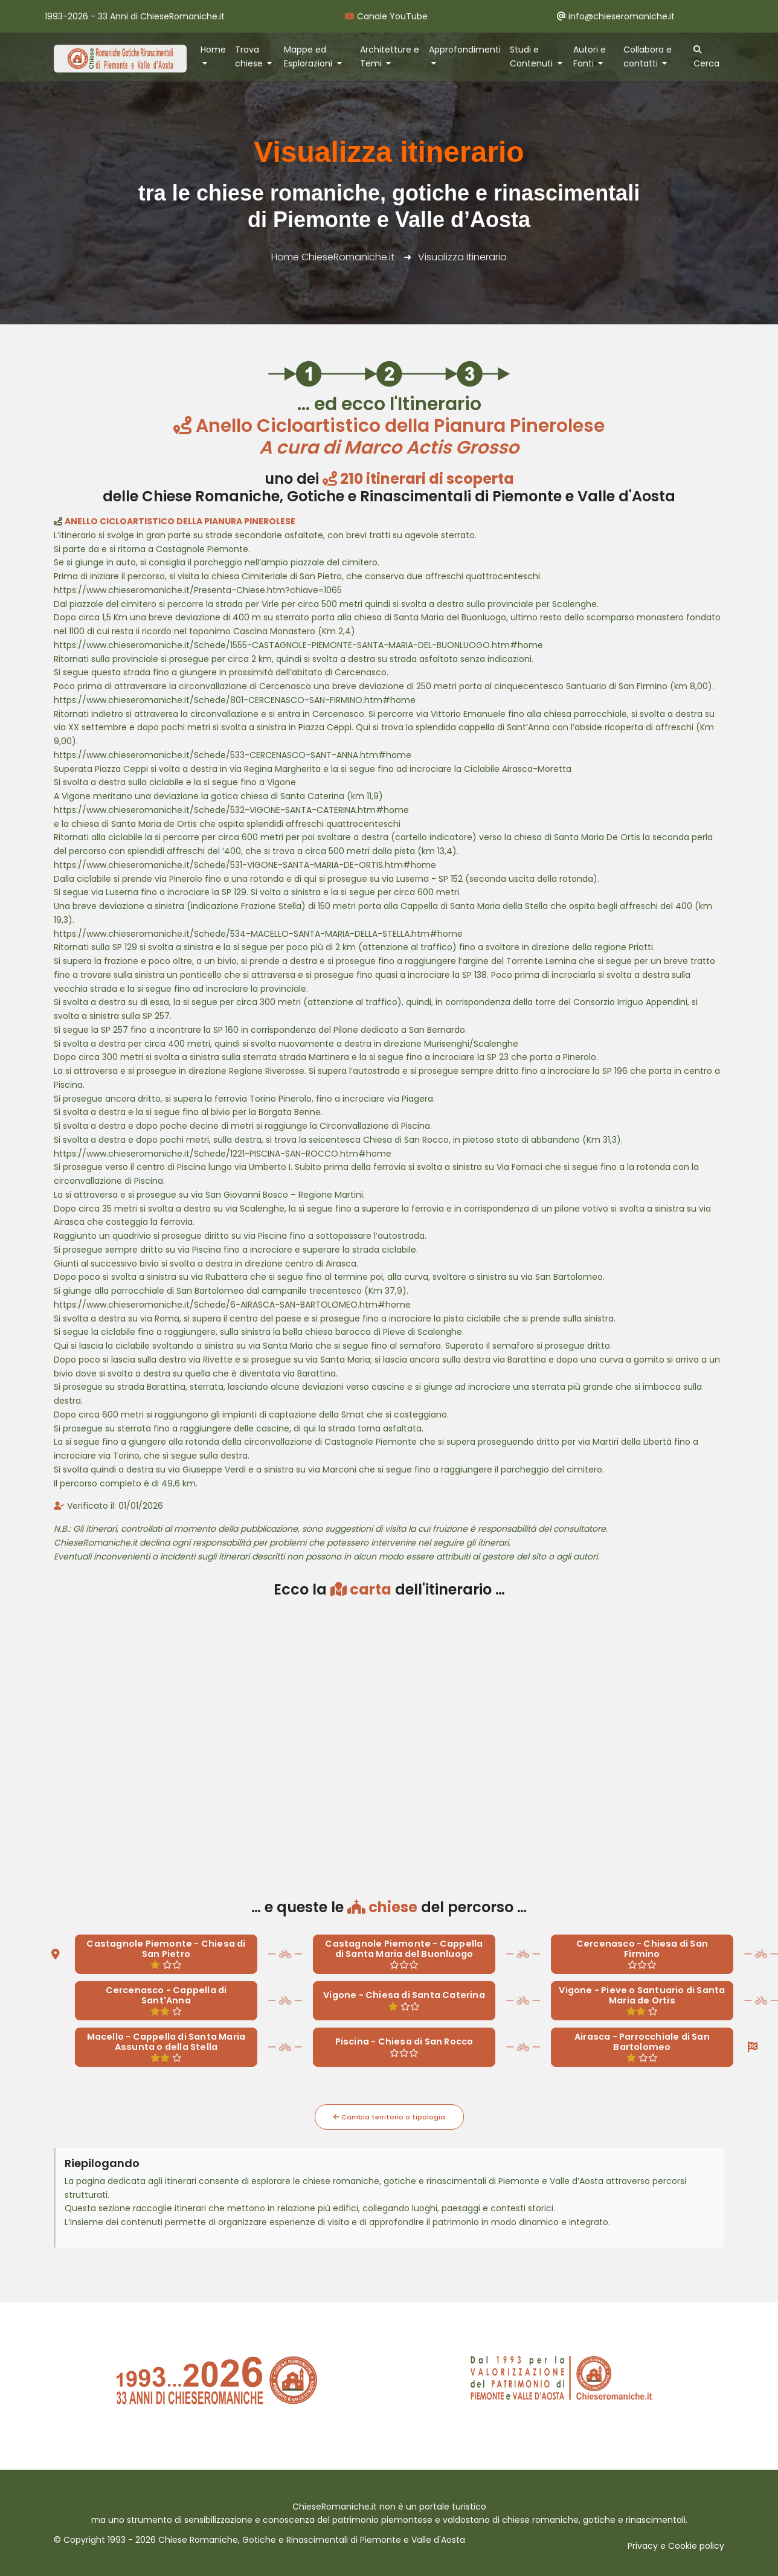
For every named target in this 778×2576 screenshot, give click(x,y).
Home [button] (213, 49)
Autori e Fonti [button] (589, 56)
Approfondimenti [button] (465, 49)
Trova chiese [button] (250, 56)
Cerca (706, 57)
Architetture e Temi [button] (389, 56)
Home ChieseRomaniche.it (332, 257)
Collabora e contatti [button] (647, 56)
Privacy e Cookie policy (676, 2546)
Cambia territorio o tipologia (389, 2117)
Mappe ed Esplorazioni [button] (309, 56)
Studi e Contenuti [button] (532, 56)
